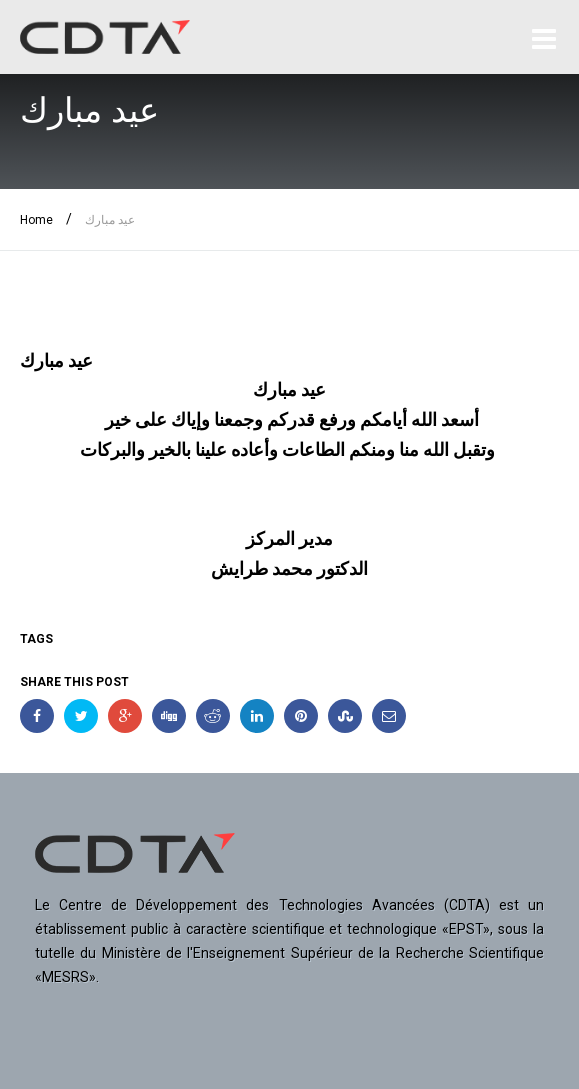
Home (36, 220)
